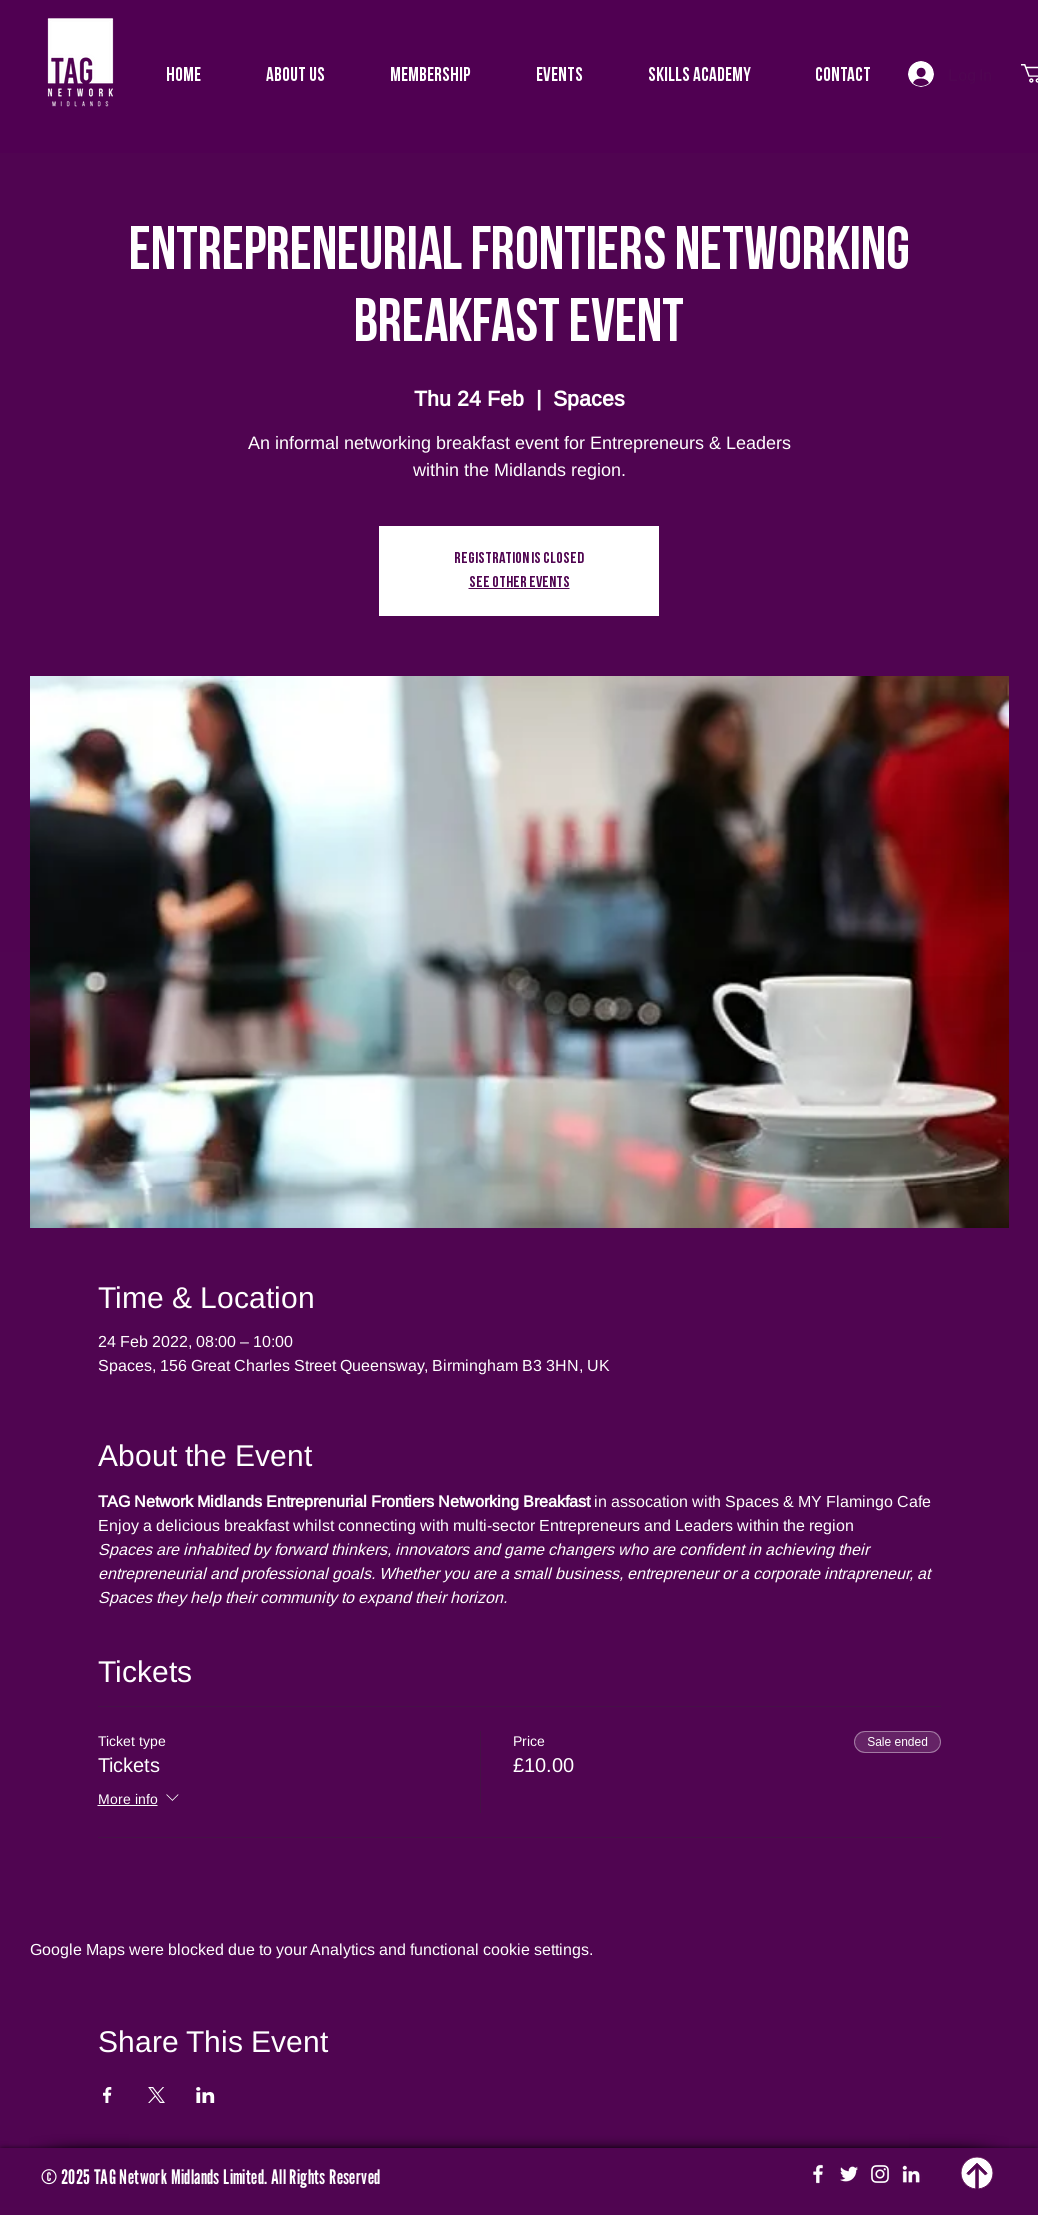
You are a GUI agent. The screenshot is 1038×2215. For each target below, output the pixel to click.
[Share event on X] (156, 2095)
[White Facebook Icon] (818, 2174)
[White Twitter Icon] (849, 2174)
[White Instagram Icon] (880, 2174)
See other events (519, 583)
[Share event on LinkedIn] (205, 2095)
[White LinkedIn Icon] (911, 2174)
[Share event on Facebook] (107, 2095)
